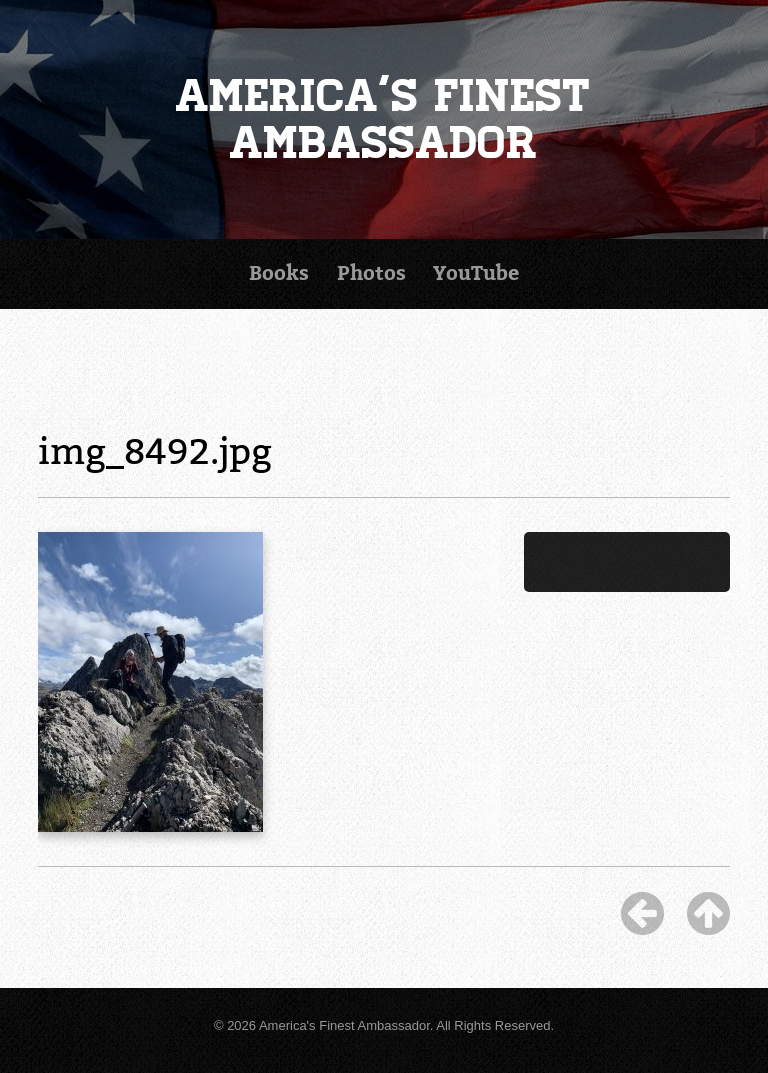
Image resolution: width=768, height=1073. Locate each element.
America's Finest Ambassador (384, 119)
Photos (371, 273)
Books (279, 273)
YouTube (476, 273)
